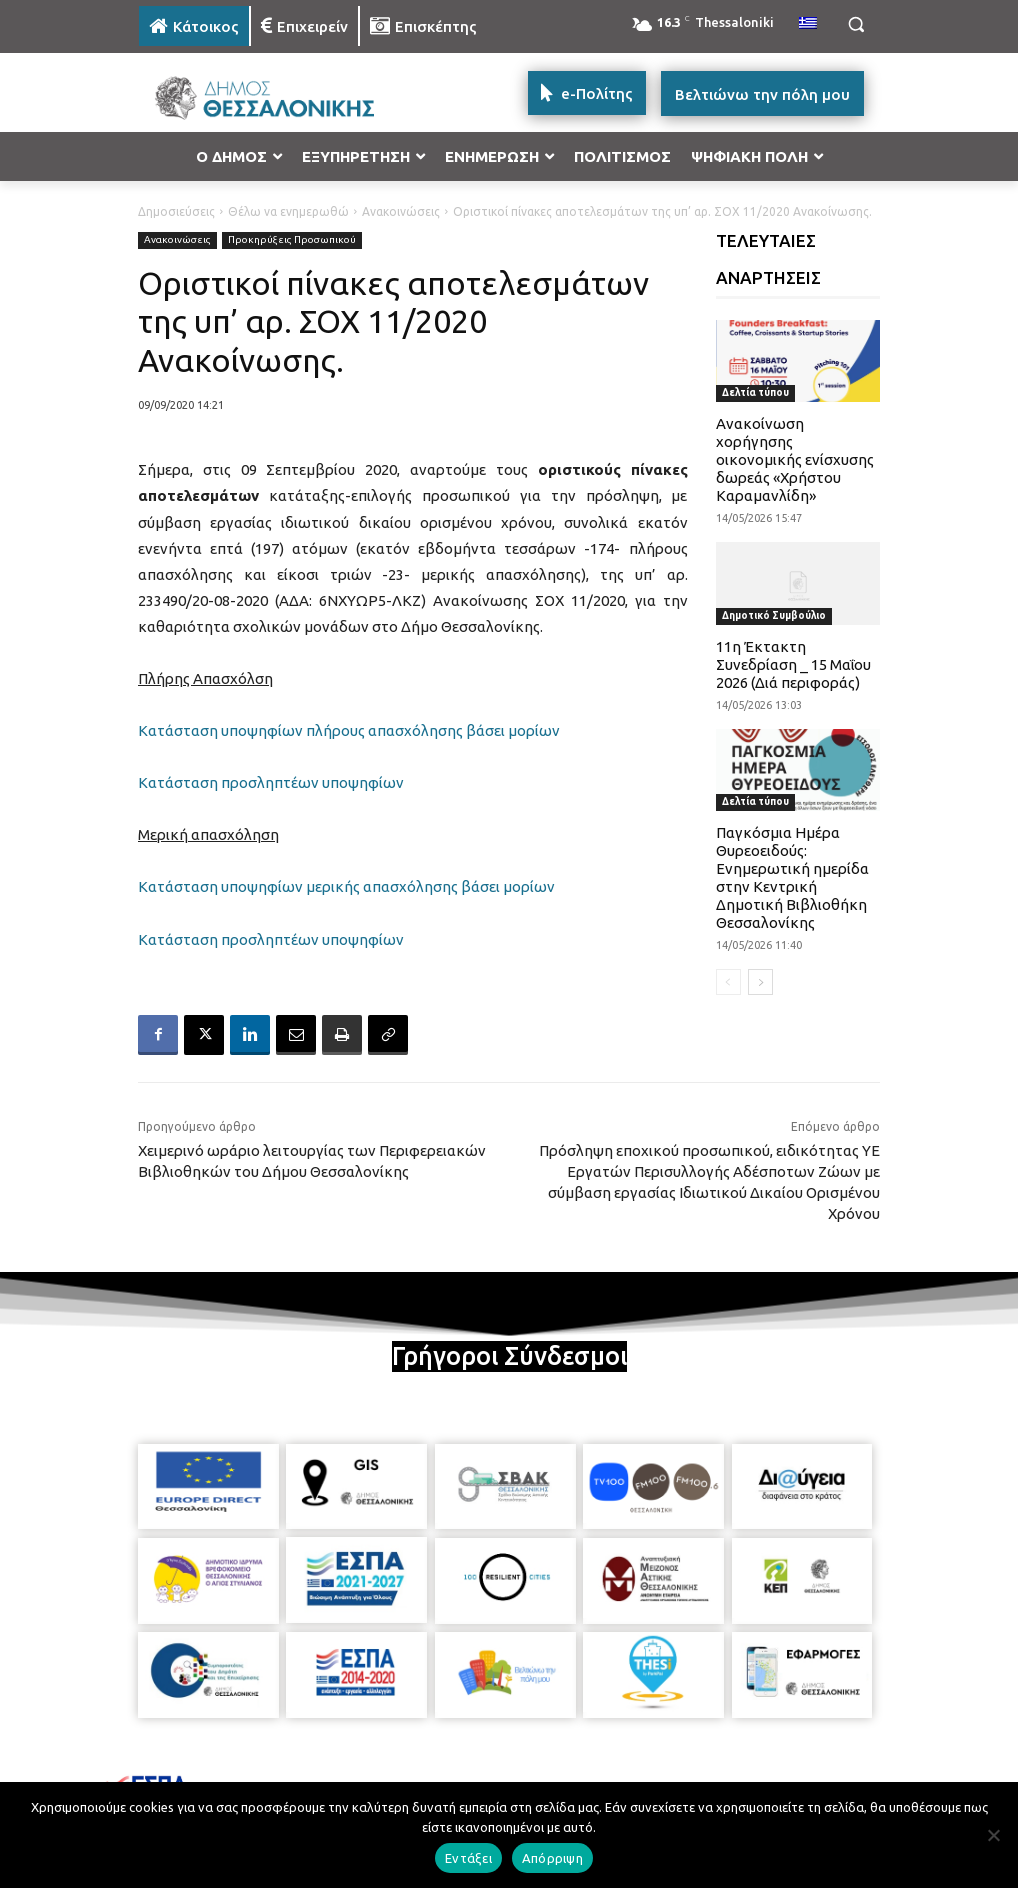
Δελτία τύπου (755, 392)
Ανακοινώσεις (401, 211)
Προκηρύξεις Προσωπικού (292, 240)
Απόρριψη (552, 1858)
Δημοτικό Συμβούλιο (774, 615)
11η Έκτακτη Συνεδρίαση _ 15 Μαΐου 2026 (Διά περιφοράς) (793, 664)
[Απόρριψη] (993, 1835)
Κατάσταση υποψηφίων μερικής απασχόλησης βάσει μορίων (346, 886)
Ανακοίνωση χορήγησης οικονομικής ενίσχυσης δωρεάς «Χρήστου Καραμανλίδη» (795, 459)
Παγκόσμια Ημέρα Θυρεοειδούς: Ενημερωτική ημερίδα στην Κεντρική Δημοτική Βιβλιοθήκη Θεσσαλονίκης (792, 877)
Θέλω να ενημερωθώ (288, 211)
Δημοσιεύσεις (176, 211)
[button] (855, 24)
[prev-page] (728, 982)
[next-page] (760, 982)
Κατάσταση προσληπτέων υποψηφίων (271, 782)
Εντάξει (468, 1858)
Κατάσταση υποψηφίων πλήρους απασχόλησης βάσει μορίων (349, 730)
